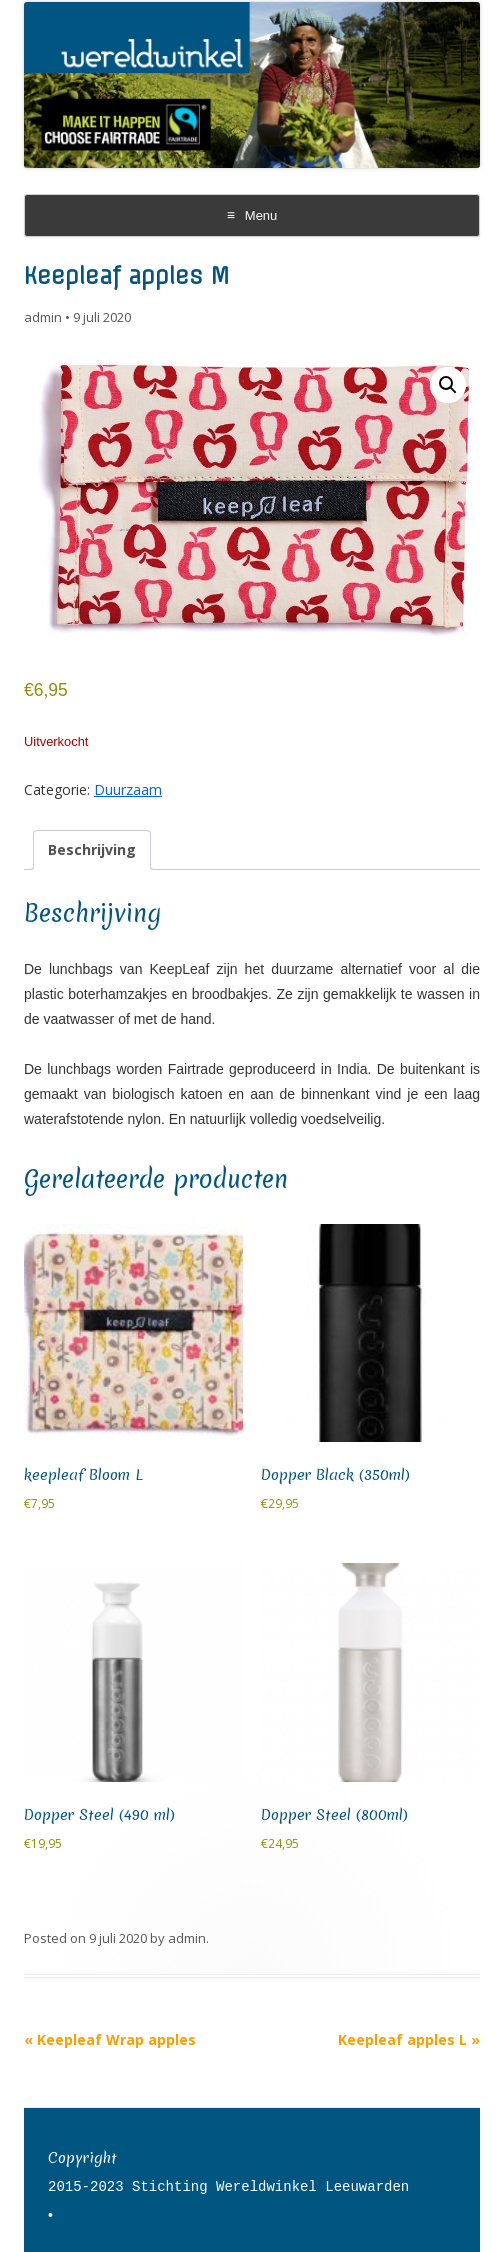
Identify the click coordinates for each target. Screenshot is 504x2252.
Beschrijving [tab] (92, 849)
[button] (448, 385)
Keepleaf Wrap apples (110, 2039)
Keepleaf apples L (409, 2039)
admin (43, 317)
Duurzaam (128, 789)
